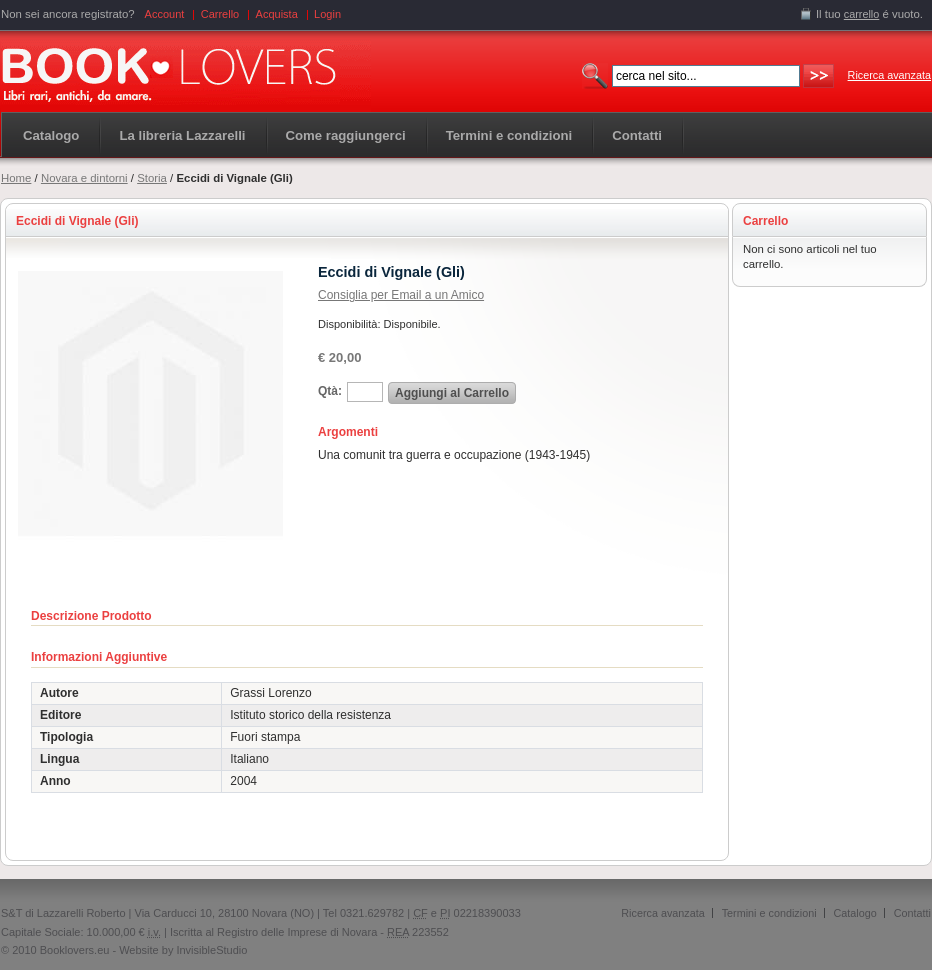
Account (165, 14)
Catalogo (51, 135)
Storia (152, 178)
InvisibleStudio (211, 950)
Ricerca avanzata (889, 75)
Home (16, 178)
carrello (862, 14)
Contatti (912, 913)
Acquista (277, 14)
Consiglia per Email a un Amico (401, 295)
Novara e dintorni (84, 178)
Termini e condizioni (769, 913)
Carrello (220, 14)
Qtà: (330, 391)
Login (327, 14)
